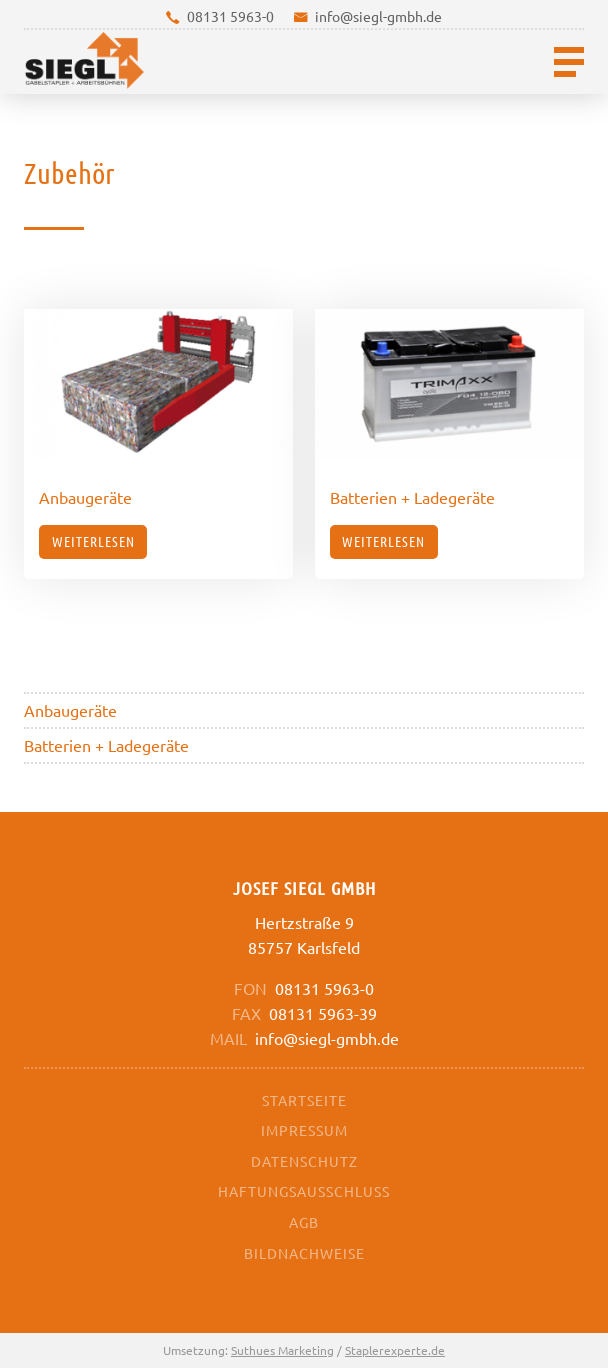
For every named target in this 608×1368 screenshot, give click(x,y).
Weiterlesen (93, 541)
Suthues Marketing (282, 1350)
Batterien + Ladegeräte (106, 745)
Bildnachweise (304, 1253)
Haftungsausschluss (304, 1191)
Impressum (304, 1130)
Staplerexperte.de (395, 1350)
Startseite (304, 1100)
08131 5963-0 (230, 16)
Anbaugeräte (70, 710)
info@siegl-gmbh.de (378, 16)
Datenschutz (304, 1161)
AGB (304, 1222)
